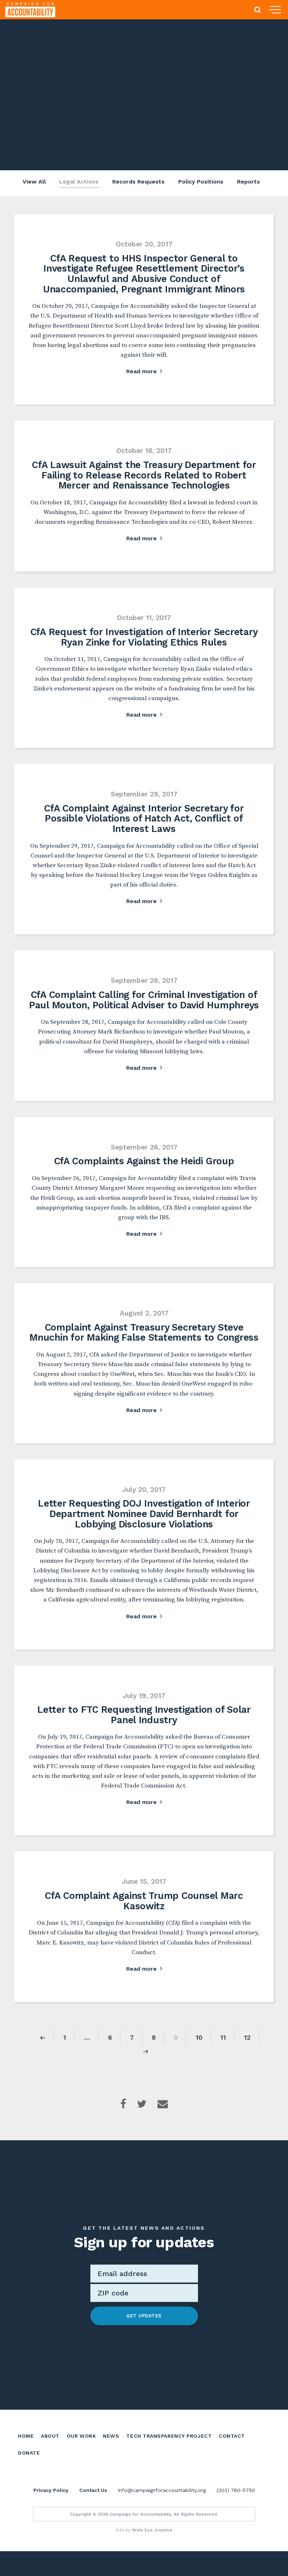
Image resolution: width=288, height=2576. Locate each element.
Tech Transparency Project (168, 2453)
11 (223, 2055)
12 (247, 2055)
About (50, 2453)
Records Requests (138, 182)
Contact (231, 2453)
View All (31, 182)
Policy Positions (200, 182)
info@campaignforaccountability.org (162, 2515)
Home (26, 2453)
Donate (29, 2470)
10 (198, 2055)
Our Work (81, 2453)
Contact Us (93, 2515)
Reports (249, 182)
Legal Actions (77, 182)
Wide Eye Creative (152, 2554)
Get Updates (144, 2334)
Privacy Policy (51, 2515)
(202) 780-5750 (236, 2515)
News (111, 2453)
